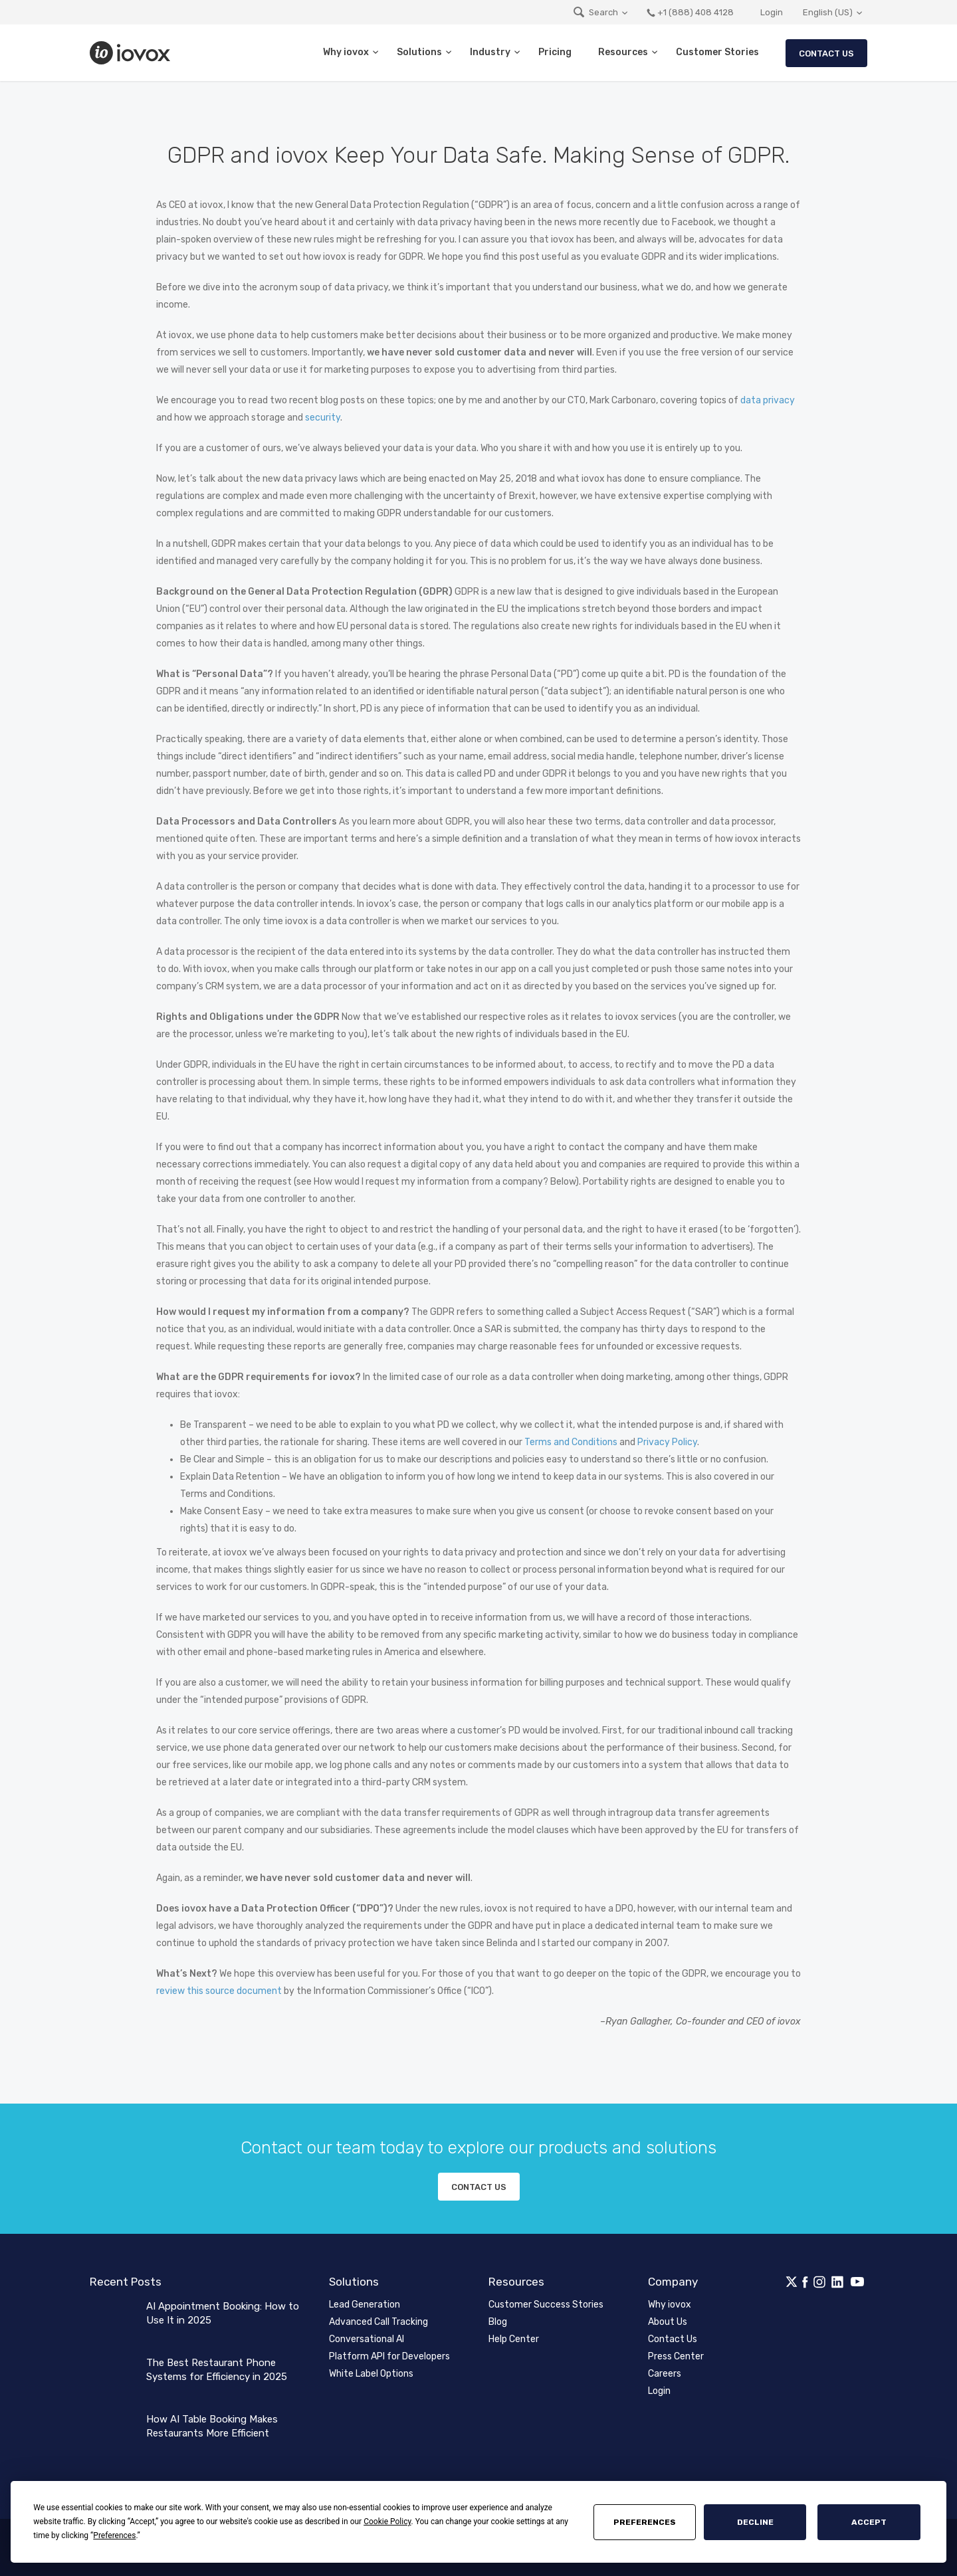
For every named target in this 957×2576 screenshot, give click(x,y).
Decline (755, 2522)
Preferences (644, 2522)
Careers (664, 2373)
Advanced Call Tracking (378, 2322)
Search (595, 12)
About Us (667, 2322)
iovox (131, 52)
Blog (497, 2322)
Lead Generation (364, 2304)
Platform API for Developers (389, 2356)
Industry (490, 52)
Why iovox (346, 52)
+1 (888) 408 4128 (690, 12)
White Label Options (371, 2373)
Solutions (419, 52)
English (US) (828, 12)
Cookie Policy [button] (387, 2521)
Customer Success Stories (545, 2304)
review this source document (219, 1991)
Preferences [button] (114, 2535)
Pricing (555, 52)
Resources (623, 52)
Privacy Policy (667, 1442)
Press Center (676, 2356)
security (322, 417)
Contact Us (826, 53)
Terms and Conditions (570, 1442)
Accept (869, 2522)
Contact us (478, 2187)
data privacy (767, 400)
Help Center (513, 2339)
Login (771, 12)
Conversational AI (366, 2339)
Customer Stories (717, 52)
